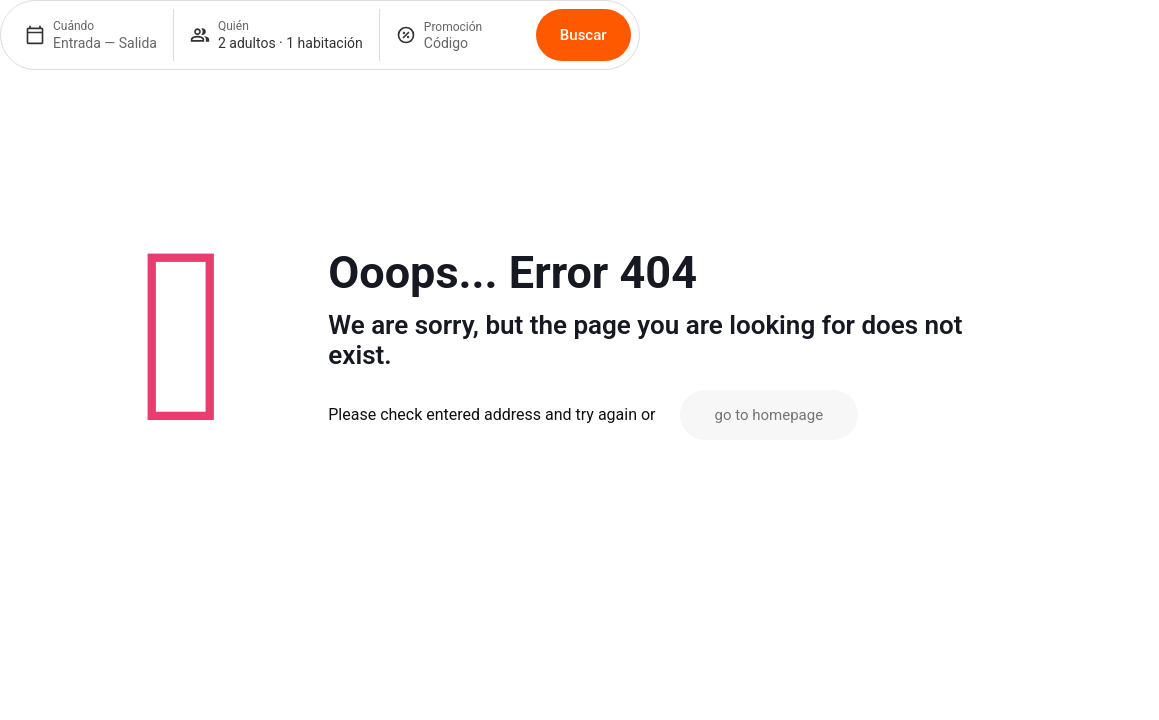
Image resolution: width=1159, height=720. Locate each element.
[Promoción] (472, 43)
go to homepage (769, 415)
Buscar (583, 35)
